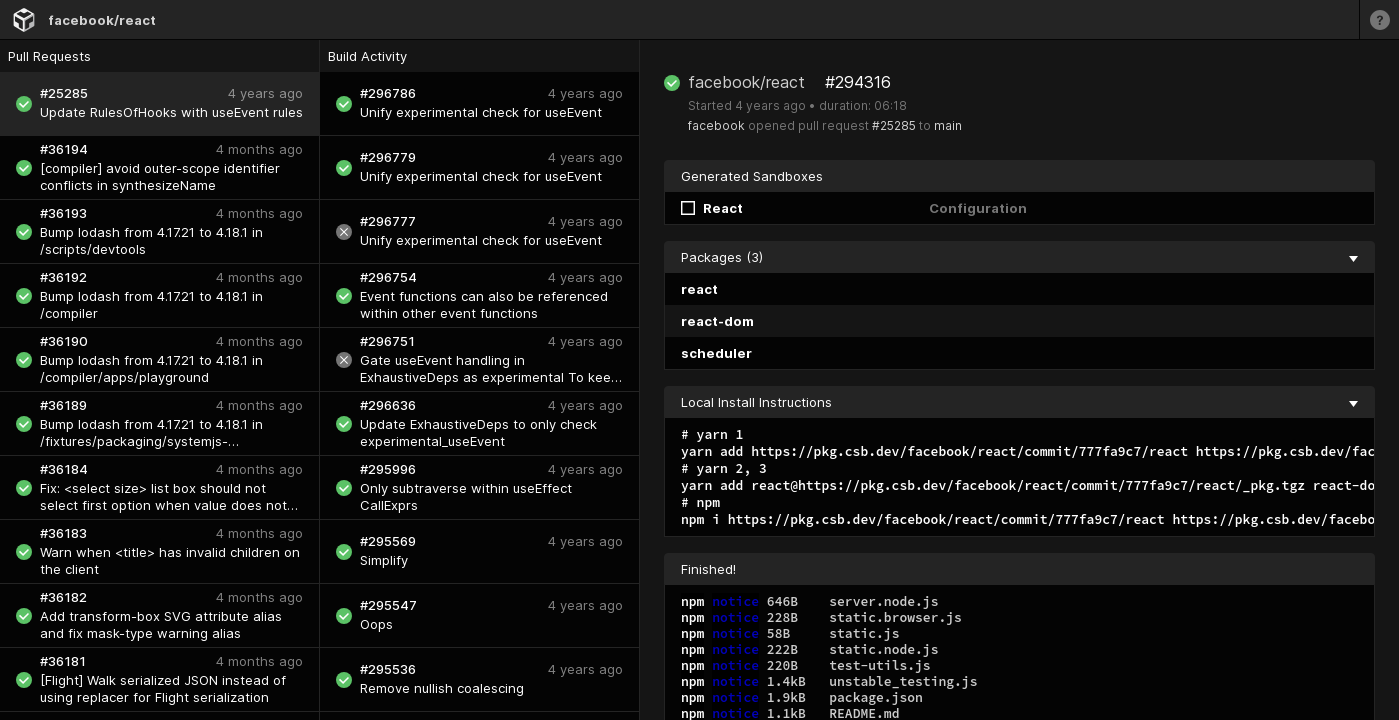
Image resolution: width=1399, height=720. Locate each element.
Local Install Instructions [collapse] (1019, 402)
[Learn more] (1379, 19)
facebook (716, 125)
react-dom (717, 321)
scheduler (716, 353)
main (948, 125)
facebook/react (102, 20)
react (699, 289)
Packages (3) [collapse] (1019, 257)
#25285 (894, 125)
